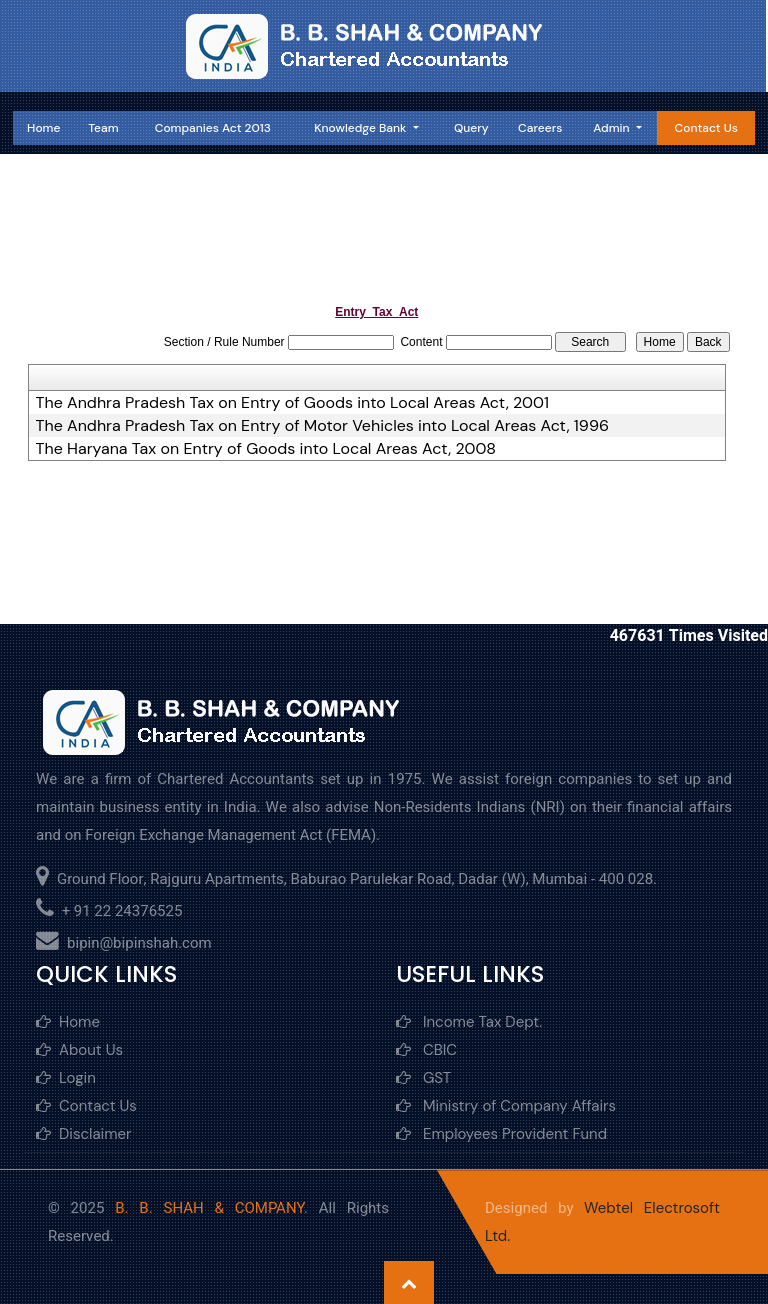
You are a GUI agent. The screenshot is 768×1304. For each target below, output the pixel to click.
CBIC (426, 1050)
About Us (79, 1050)
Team (103, 128)
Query (471, 128)
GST (423, 1078)
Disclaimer (84, 1134)
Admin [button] (612, 128)
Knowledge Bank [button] (361, 128)
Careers (540, 128)
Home (43, 128)
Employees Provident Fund (501, 1134)
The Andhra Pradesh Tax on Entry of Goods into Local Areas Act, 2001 (292, 403)
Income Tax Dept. (469, 1022)
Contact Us (706, 128)
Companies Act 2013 (213, 128)
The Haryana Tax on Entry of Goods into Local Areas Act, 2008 (266, 449)
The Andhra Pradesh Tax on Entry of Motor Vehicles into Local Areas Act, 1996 (322, 426)
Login (66, 1078)
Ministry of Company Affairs (506, 1106)
